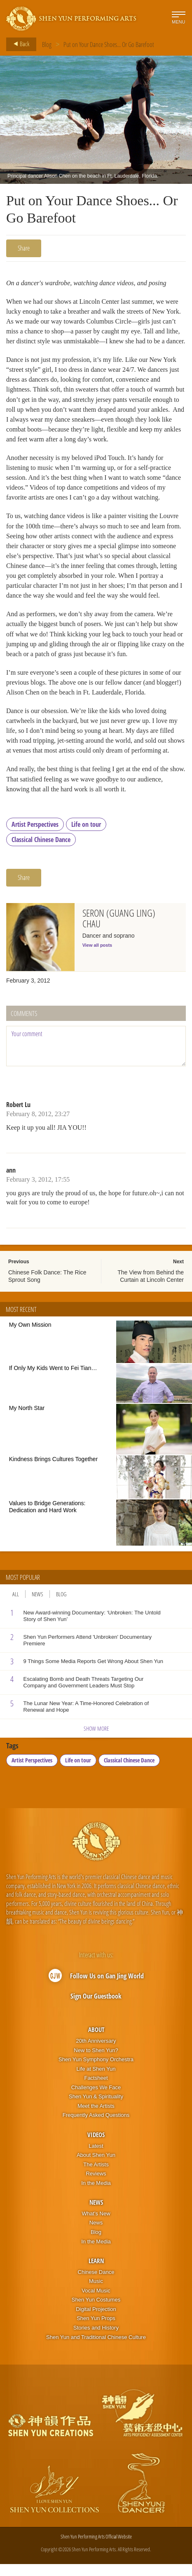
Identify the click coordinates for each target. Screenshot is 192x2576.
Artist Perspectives (35, 836)
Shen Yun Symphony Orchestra (96, 2071)
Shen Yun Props (96, 2330)
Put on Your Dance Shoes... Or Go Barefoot (108, 44)
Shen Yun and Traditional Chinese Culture (96, 2349)
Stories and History (96, 2340)
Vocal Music (96, 2302)
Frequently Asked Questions (96, 2127)
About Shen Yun (96, 2167)
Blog (47, 44)
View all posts (97, 957)
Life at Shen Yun (95, 2081)
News (37, 1606)
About (96, 2042)
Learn (96, 2273)
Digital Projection (96, 2321)
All (15, 1606)
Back (19, 44)
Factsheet (96, 2090)
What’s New (96, 2225)
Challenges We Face (96, 2099)
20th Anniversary (96, 2053)
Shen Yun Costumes (96, 2312)
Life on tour (86, 836)
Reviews (96, 2185)
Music (96, 2293)
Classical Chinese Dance (41, 851)
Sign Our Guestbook (96, 2008)
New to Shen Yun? (96, 2062)
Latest (96, 2158)
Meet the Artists (96, 2118)
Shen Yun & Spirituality (96, 2108)
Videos (96, 2146)
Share (24, 248)
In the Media (96, 2195)
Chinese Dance (96, 2284)
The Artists (95, 2176)
